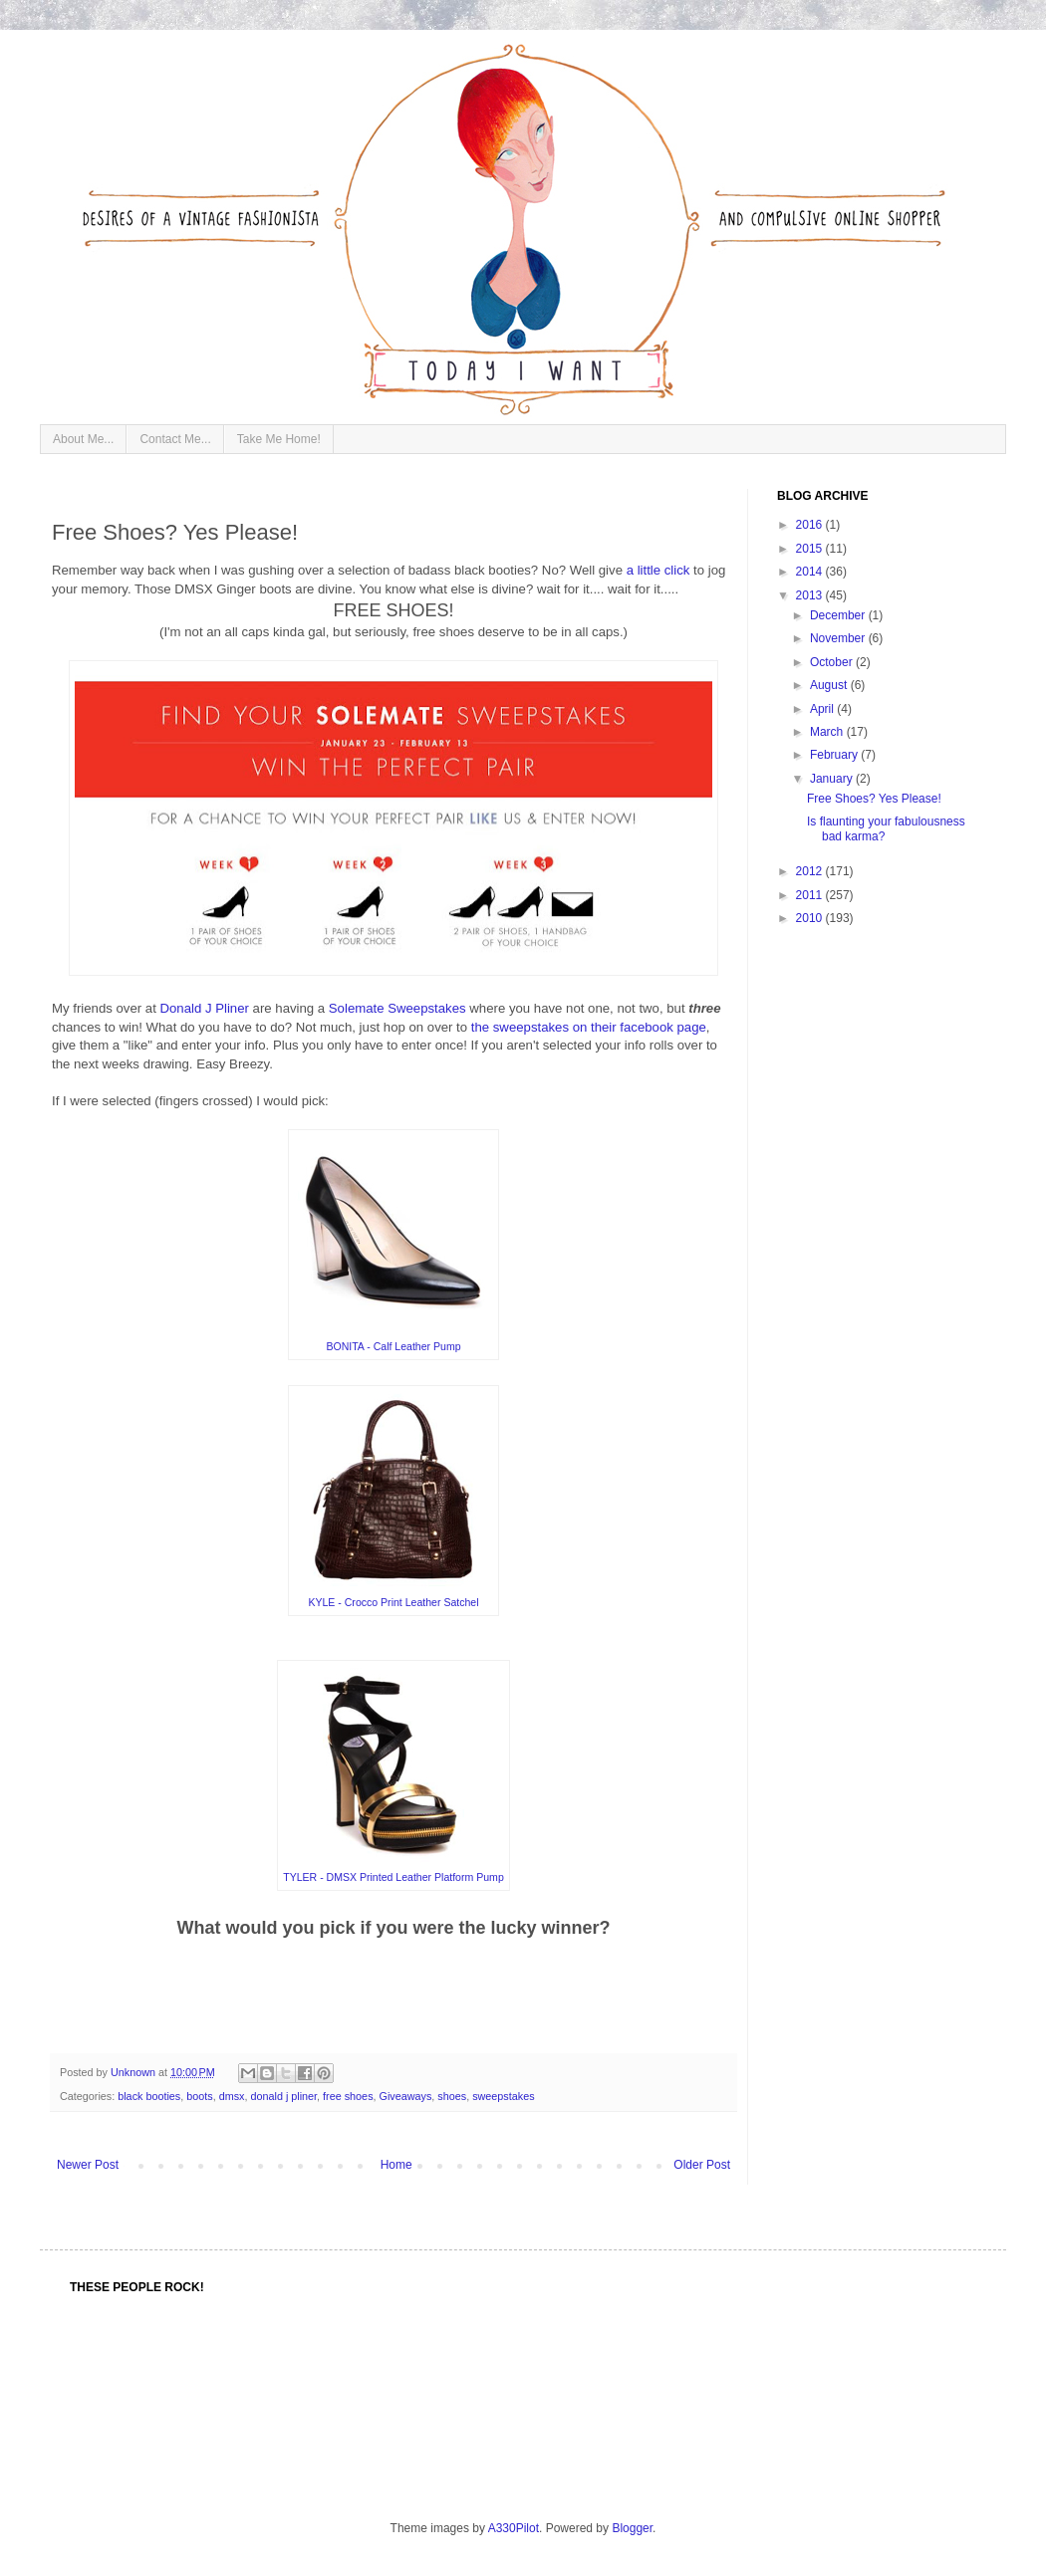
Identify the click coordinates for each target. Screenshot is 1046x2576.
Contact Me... (174, 439)
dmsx (232, 2096)
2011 (811, 895)
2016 (811, 525)
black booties (149, 2096)
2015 (811, 549)
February (835, 755)
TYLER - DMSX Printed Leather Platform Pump (393, 1877)
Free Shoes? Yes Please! (874, 799)
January (833, 779)
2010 (811, 918)
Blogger (632, 2528)
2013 (811, 595)
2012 (811, 871)
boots (199, 2096)
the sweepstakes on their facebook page (588, 1027)
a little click (658, 570)
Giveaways (406, 2096)
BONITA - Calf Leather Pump (393, 1346)
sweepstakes (503, 2096)
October (833, 662)
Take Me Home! (279, 439)
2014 (811, 572)
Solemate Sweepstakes (397, 1008)
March (828, 732)
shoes (451, 2096)
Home (396, 2165)
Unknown (134, 2072)
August (830, 685)
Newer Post (88, 2165)
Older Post (701, 2165)
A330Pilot (513, 2528)
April (823, 709)
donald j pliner (283, 2096)
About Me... (83, 439)
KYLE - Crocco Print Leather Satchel (393, 1602)
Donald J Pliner (203, 1008)
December (839, 615)
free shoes (348, 2096)
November (839, 638)
